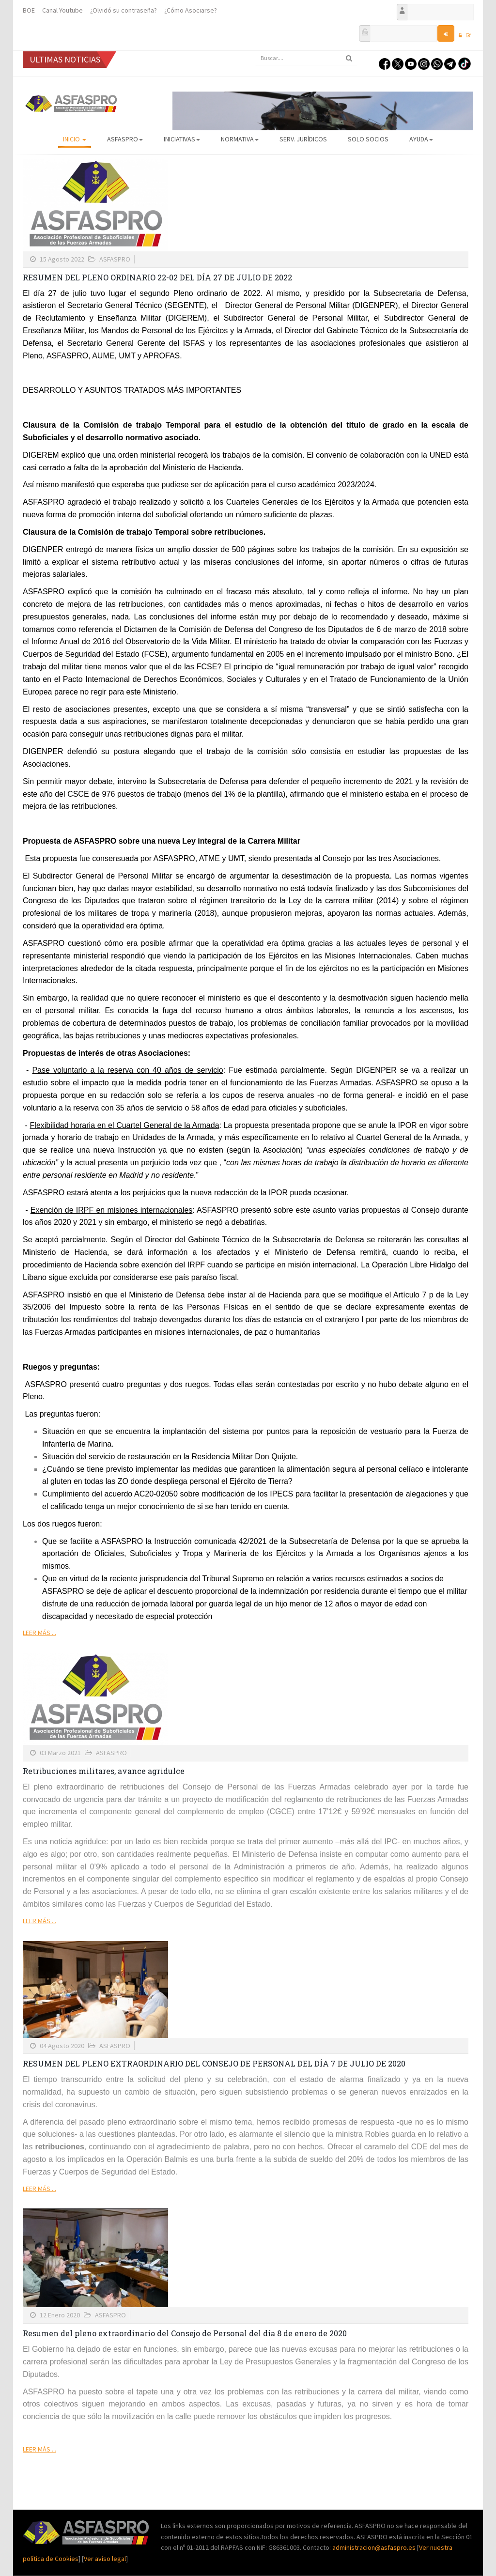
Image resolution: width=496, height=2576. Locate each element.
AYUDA (421, 139)
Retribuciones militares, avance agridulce (104, 1771)
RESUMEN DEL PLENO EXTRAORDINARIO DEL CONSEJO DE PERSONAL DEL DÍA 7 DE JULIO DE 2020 (214, 2063)
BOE (29, 10)
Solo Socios (368, 139)
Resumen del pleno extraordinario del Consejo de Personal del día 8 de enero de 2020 (185, 2333)
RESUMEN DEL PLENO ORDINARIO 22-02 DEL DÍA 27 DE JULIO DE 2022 (157, 277)
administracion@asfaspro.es (374, 2547)
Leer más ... (39, 1632)
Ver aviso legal (105, 2558)
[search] (306, 58)
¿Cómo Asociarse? (190, 10)
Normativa (240, 139)
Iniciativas (182, 139)
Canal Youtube (62, 10)
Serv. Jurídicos (303, 139)
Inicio (74, 139)
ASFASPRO (125, 139)
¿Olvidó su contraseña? (123, 10)
